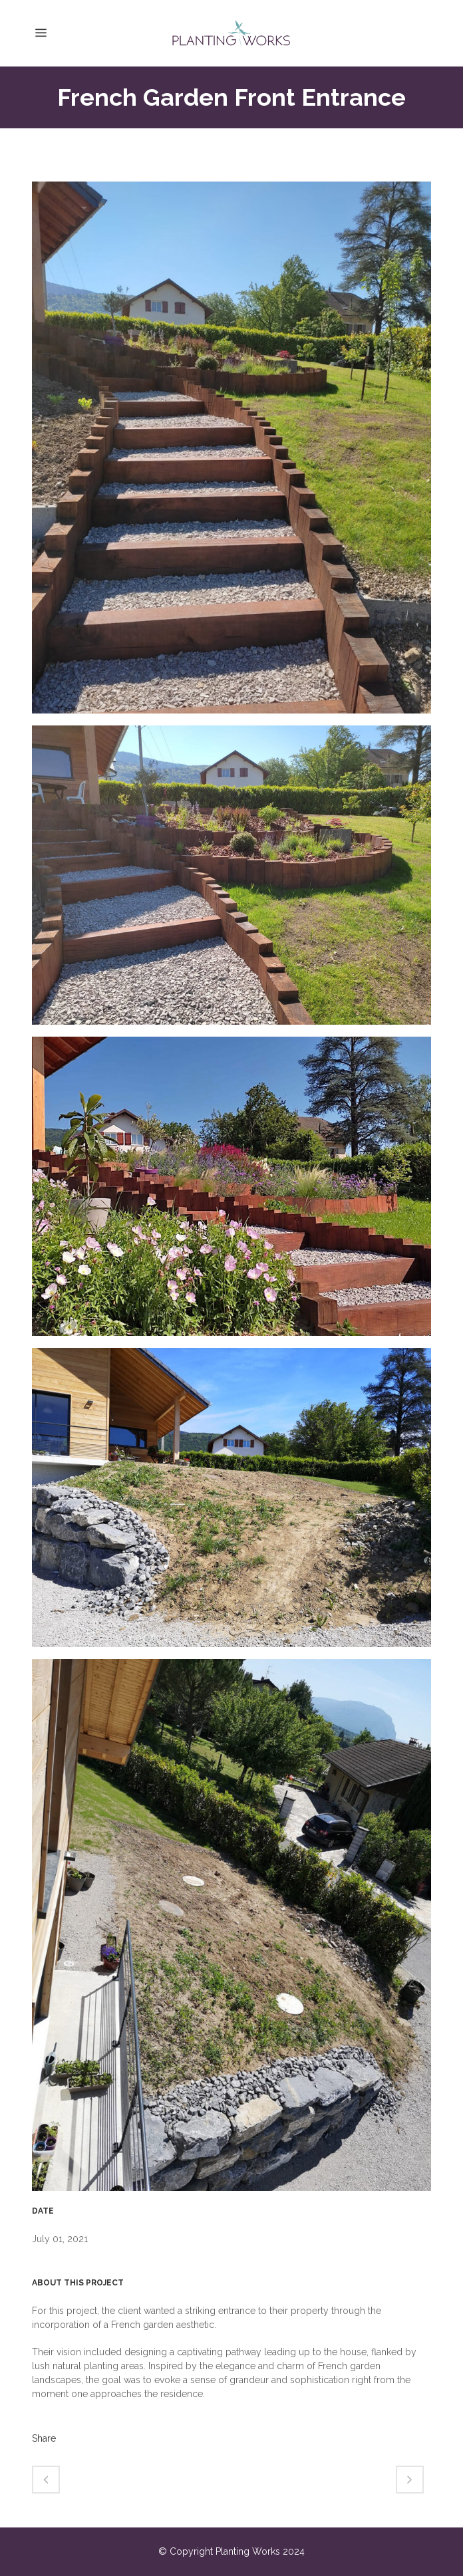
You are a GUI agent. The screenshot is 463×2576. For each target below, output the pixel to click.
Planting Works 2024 (260, 2551)
